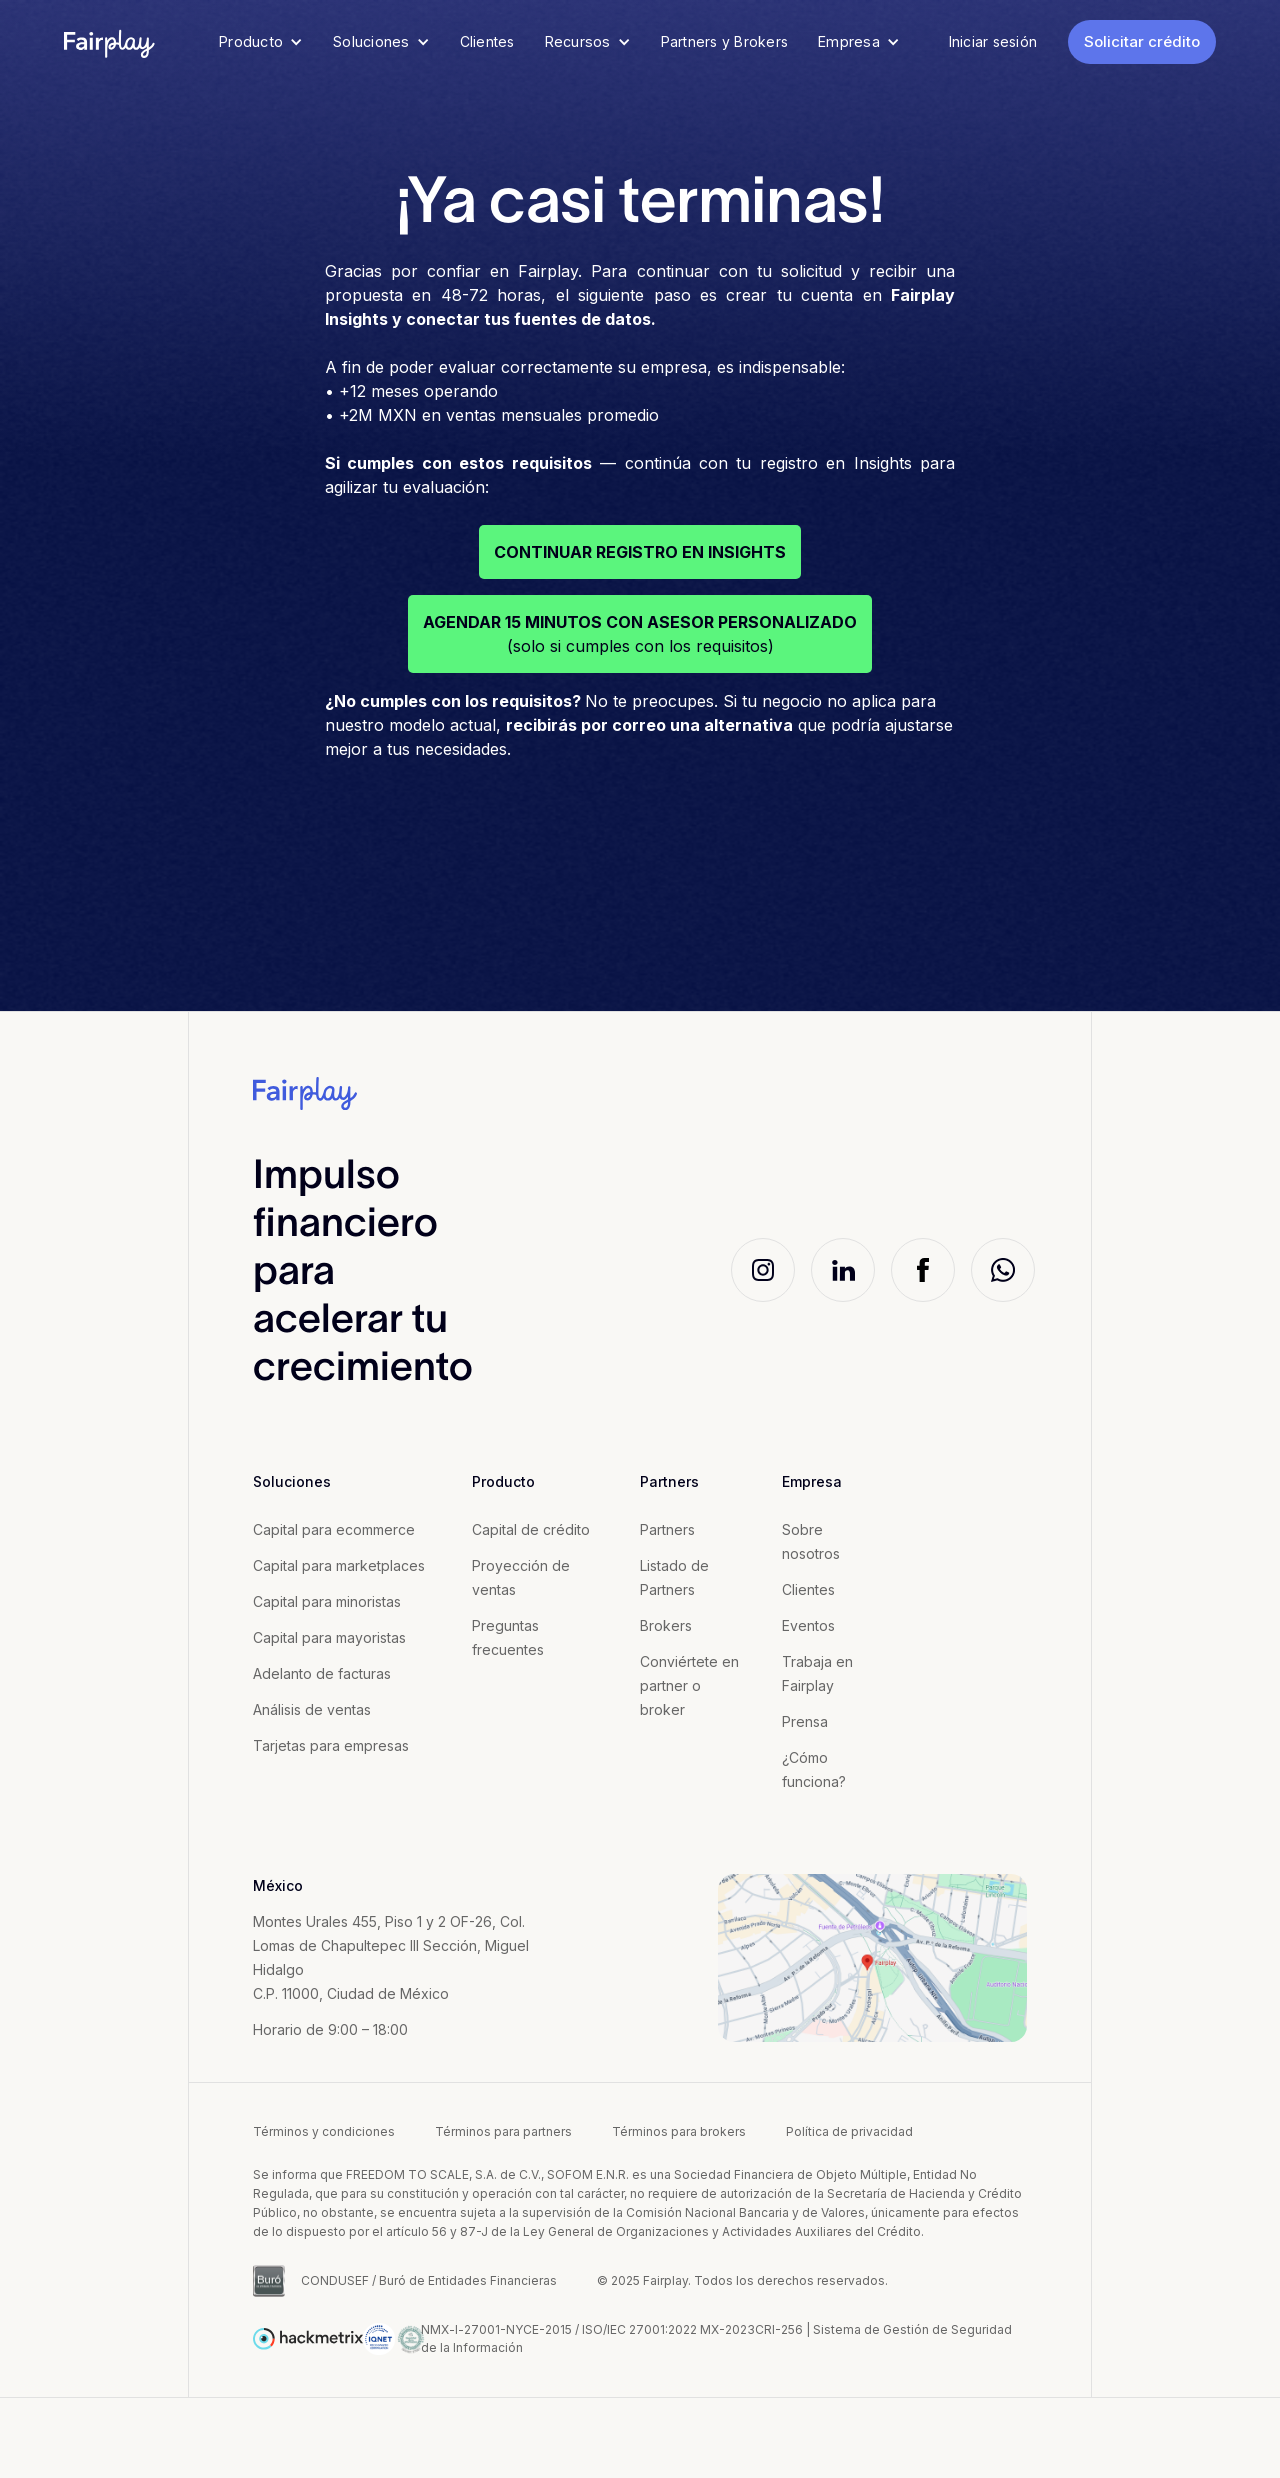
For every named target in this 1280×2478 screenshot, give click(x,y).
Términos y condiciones (324, 2131)
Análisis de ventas (312, 1709)
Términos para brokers (679, 2131)
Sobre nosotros (811, 1541)
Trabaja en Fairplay (817, 1673)
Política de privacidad (849, 2131)
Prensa (805, 1721)
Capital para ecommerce (334, 1529)
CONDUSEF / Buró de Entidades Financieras (429, 2280)
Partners (667, 1529)
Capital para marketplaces (339, 1565)
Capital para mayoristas (329, 1637)
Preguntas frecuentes (508, 1637)
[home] (110, 42)
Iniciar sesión (993, 41)
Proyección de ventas (521, 1577)
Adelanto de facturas (322, 1673)
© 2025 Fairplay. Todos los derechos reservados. (742, 2280)
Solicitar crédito (1142, 41)
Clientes (487, 41)
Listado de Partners (674, 1577)
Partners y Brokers (725, 41)
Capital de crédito (531, 1529)
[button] (261, 42)
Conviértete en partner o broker (689, 1685)
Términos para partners (503, 2131)
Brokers (666, 1625)
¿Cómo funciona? (814, 1769)
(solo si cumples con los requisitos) (640, 634)
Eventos (808, 1625)
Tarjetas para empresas (331, 1745)
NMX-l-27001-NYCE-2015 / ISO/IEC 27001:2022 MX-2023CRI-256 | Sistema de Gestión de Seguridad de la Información (716, 2338)
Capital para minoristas (327, 1601)
